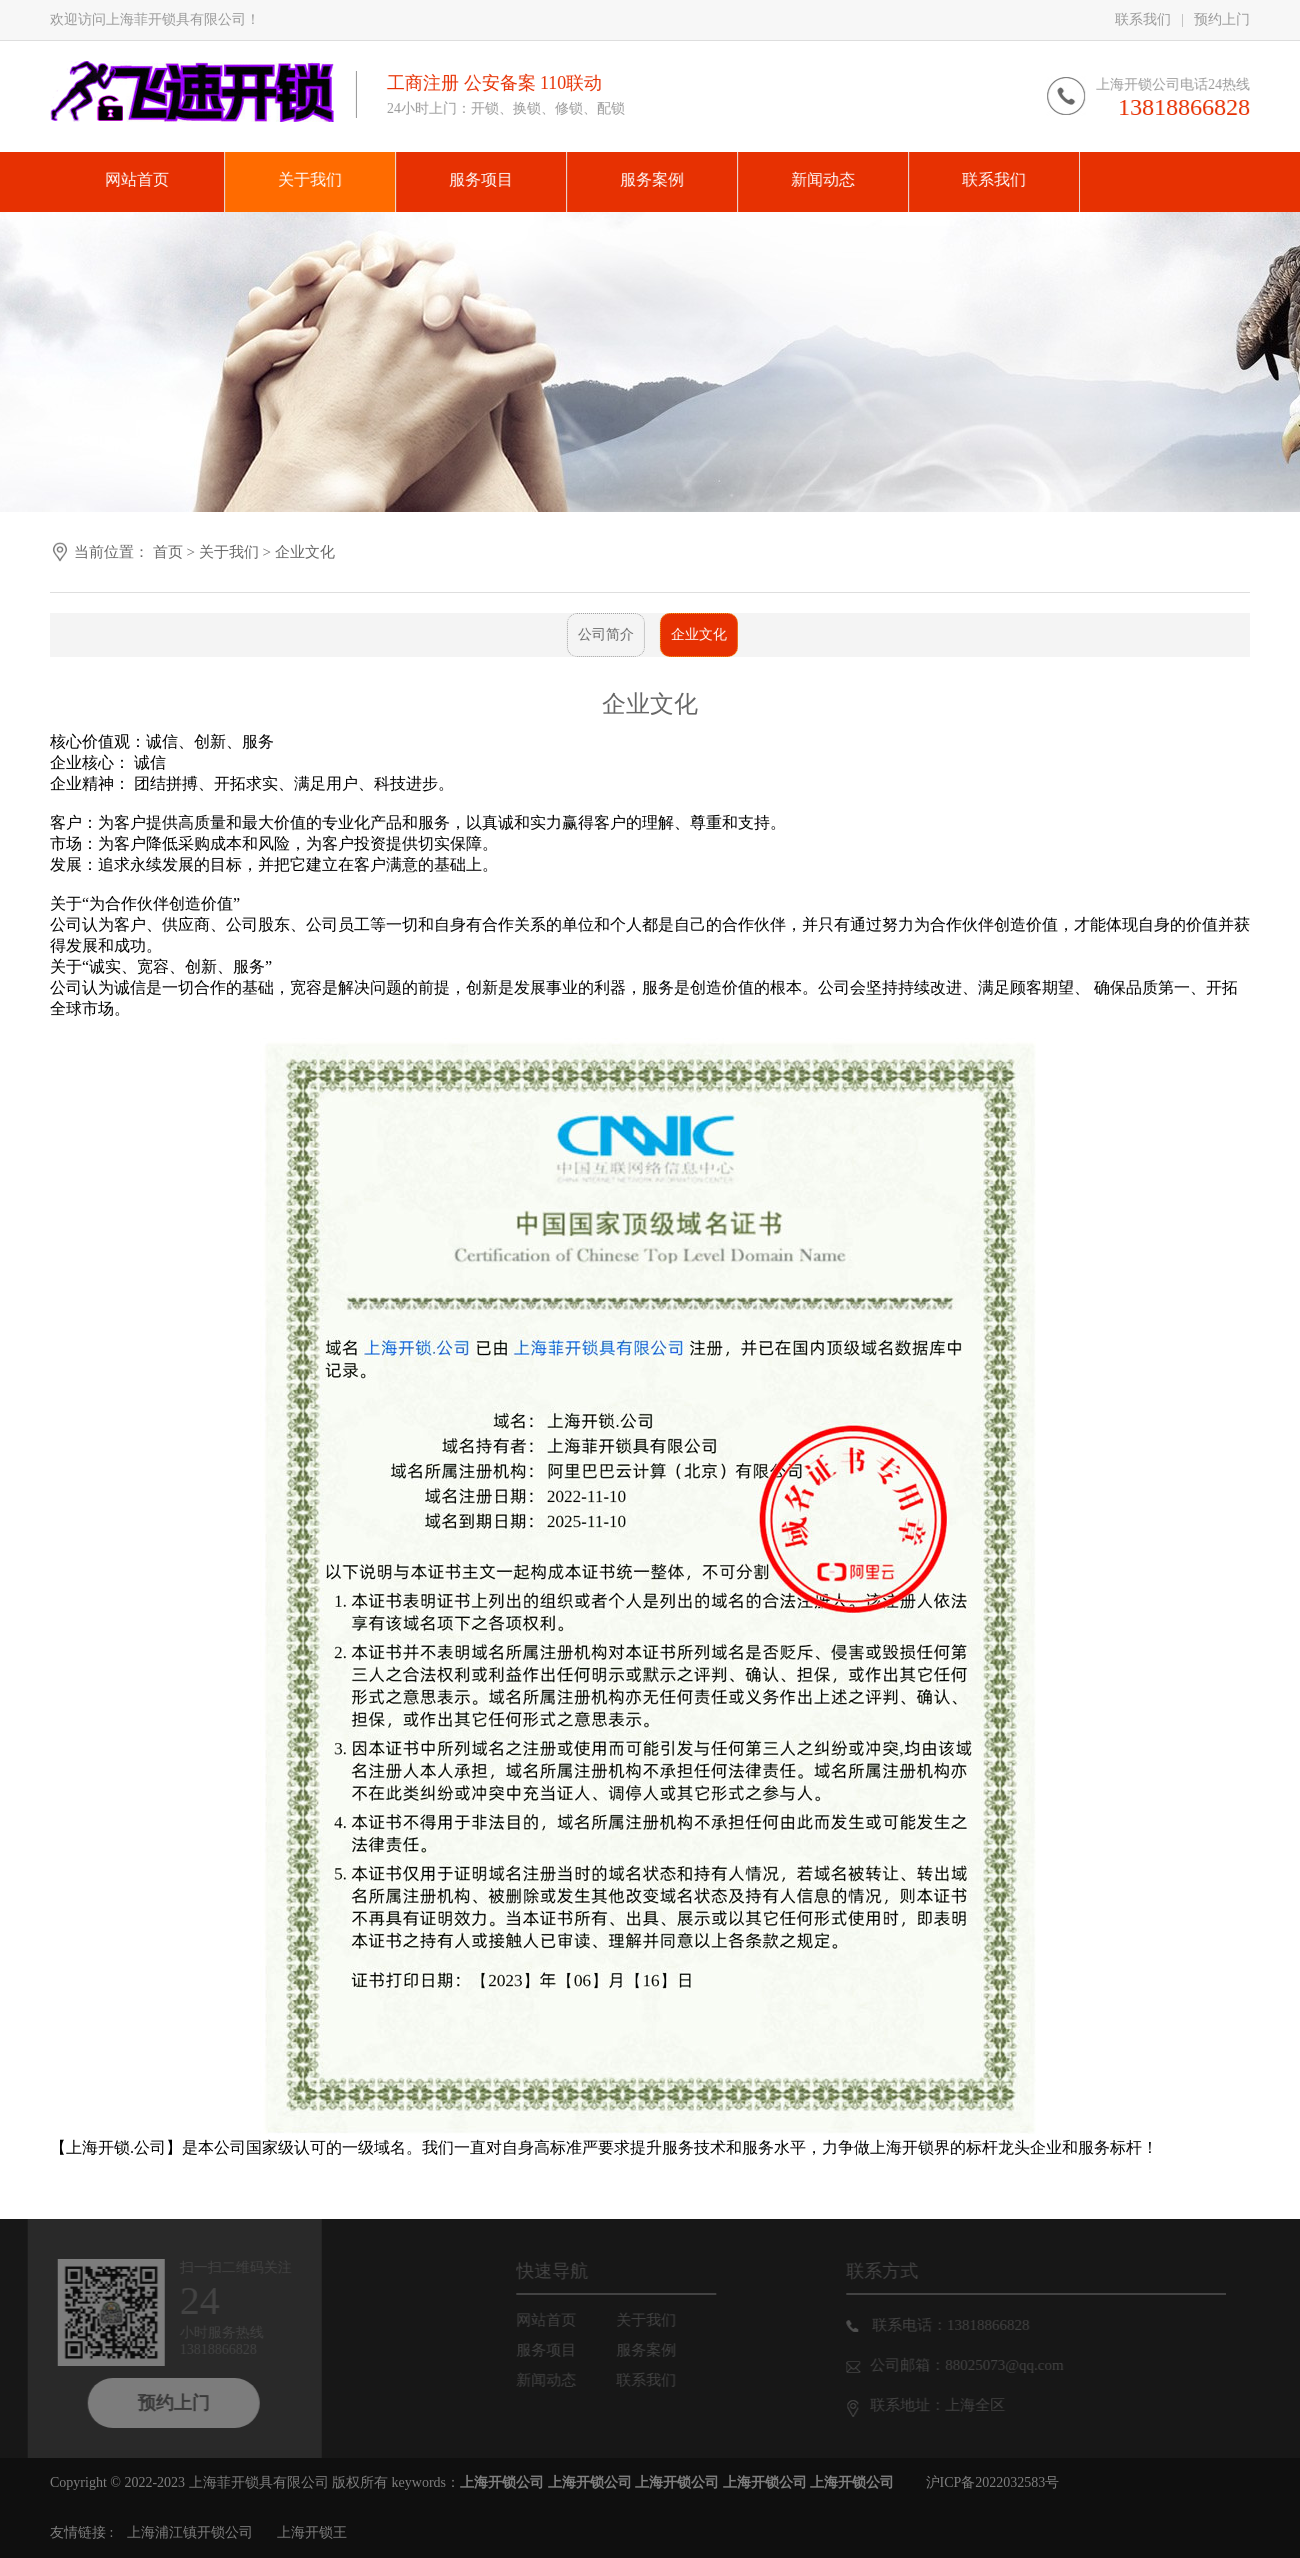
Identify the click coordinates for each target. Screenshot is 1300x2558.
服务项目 (560, 2350)
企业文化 (305, 552)
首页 (168, 552)
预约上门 (1222, 19)
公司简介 (600, 634)
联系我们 (1143, 19)
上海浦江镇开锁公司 (190, 2532)
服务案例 (660, 2350)
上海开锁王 (312, 2532)
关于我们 (231, 552)
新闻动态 (560, 2380)
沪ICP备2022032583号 (993, 2482)
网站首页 (560, 2320)
